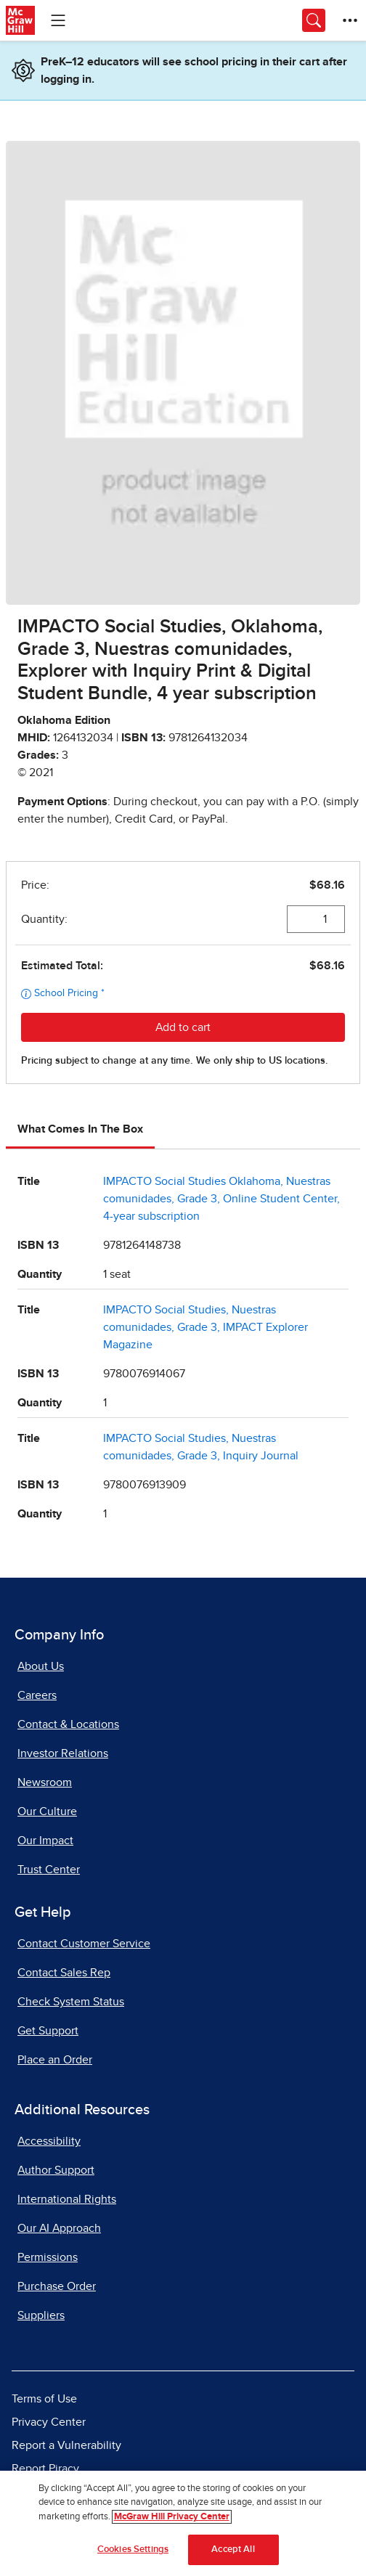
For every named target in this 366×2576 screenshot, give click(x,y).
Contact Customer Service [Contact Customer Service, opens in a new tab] (83, 1943)
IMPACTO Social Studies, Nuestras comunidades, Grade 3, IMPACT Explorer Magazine (205, 1327)
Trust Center (48, 1869)
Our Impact (45, 1840)
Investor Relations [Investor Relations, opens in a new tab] (62, 1753)
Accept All (232, 2549)
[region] (183, 2523)
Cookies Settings (132, 2549)
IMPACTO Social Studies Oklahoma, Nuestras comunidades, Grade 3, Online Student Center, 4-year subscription (221, 1198)
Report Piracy (45, 2468)
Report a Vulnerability (66, 2445)
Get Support (47, 2031)
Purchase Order (56, 2286)
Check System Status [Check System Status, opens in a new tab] (70, 2002)
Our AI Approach (59, 2228)
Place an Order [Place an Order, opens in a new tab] (54, 2060)
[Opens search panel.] (313, 20)
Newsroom (44, 1782)
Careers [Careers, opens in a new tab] (37, 1695)
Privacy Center (49, 2422)
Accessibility (49, 2141)
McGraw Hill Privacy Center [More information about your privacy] (171, 2517)
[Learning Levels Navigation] (58, 20)
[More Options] (350, 20)
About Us (40, 1666)
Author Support (55, 2170)
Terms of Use (44, 2399)
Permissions (47, 2257)
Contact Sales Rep (63, 1972)
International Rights (66, 2199)
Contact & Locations (68, 1724)
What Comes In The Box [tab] (80, 1129)
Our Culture (47, 1811)
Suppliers (41, 2315)
